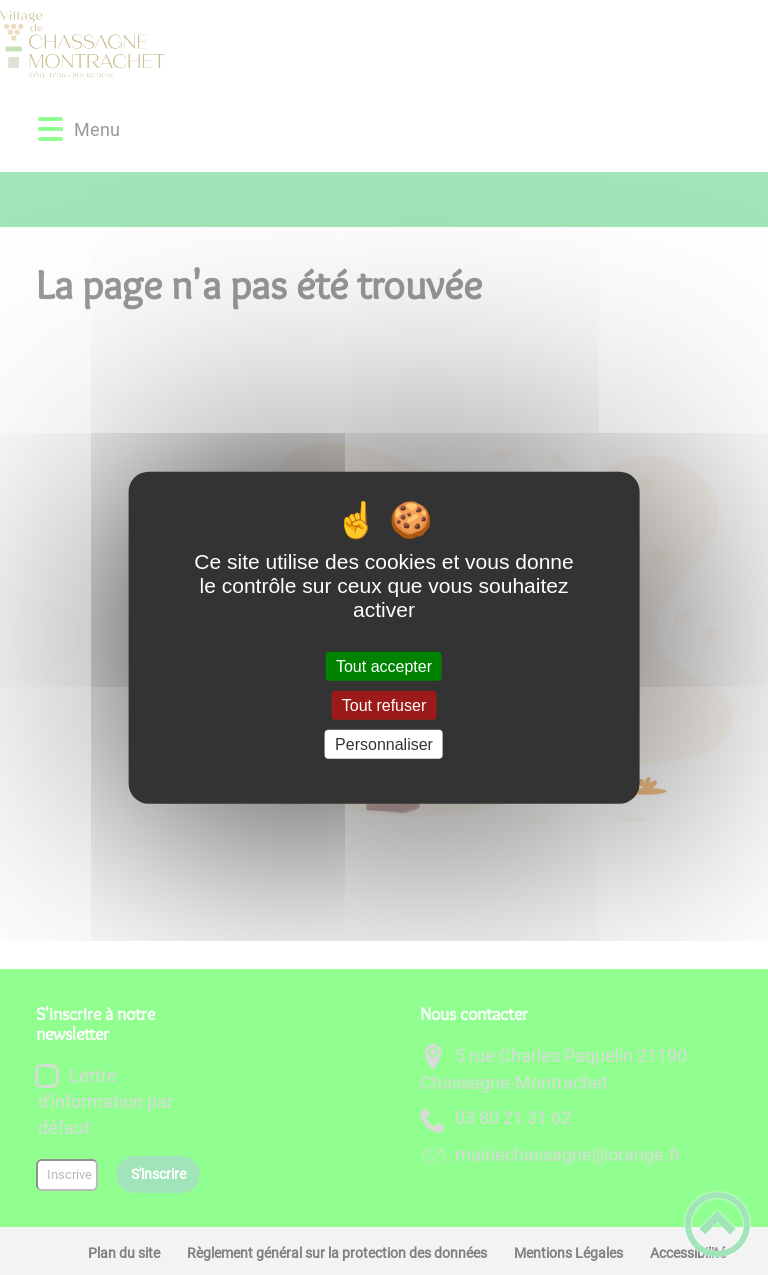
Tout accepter (384, 665)
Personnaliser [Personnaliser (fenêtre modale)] (384, 744)
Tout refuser (384, 704)
